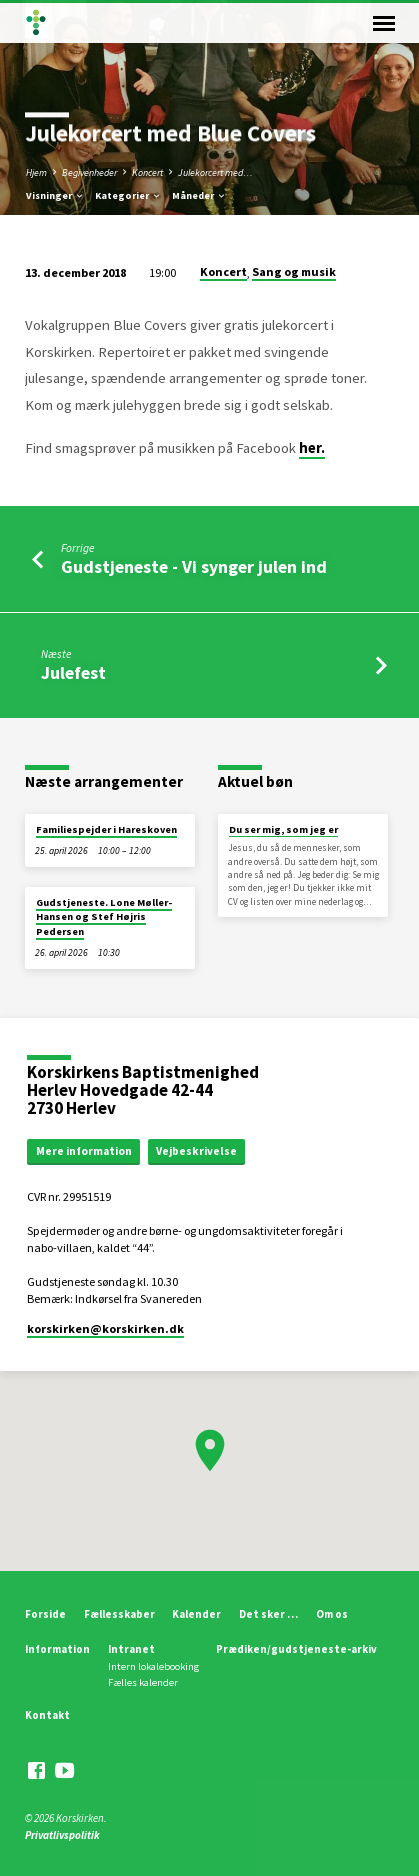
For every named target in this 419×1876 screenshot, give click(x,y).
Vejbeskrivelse (196, 1151)
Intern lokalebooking (153, 1666)
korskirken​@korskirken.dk (105, 1328)
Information (57, 1649)
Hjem (36, 172)
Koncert (147, 172)
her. (312, 448)
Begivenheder (89, 172)
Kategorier (128, 195)
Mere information (84, 1151)
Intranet (131, 1649)
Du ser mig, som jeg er (283, 829)
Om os (332, 1614)
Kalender (196, 1614)
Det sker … (268, 1614)
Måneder (199, 195)
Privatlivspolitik (62, 1835)
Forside (45, 1614)
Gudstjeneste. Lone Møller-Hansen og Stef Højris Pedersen (104, 917)
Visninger (55, 195)
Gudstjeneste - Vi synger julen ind (194, 566)
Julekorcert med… (215, 172)
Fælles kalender (143, 1682)
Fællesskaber (119, 1614)
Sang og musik (294, 271)
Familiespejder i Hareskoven (106, 829)
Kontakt (47, 1715)
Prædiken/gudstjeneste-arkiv (296, 1649)
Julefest (73, 672)
